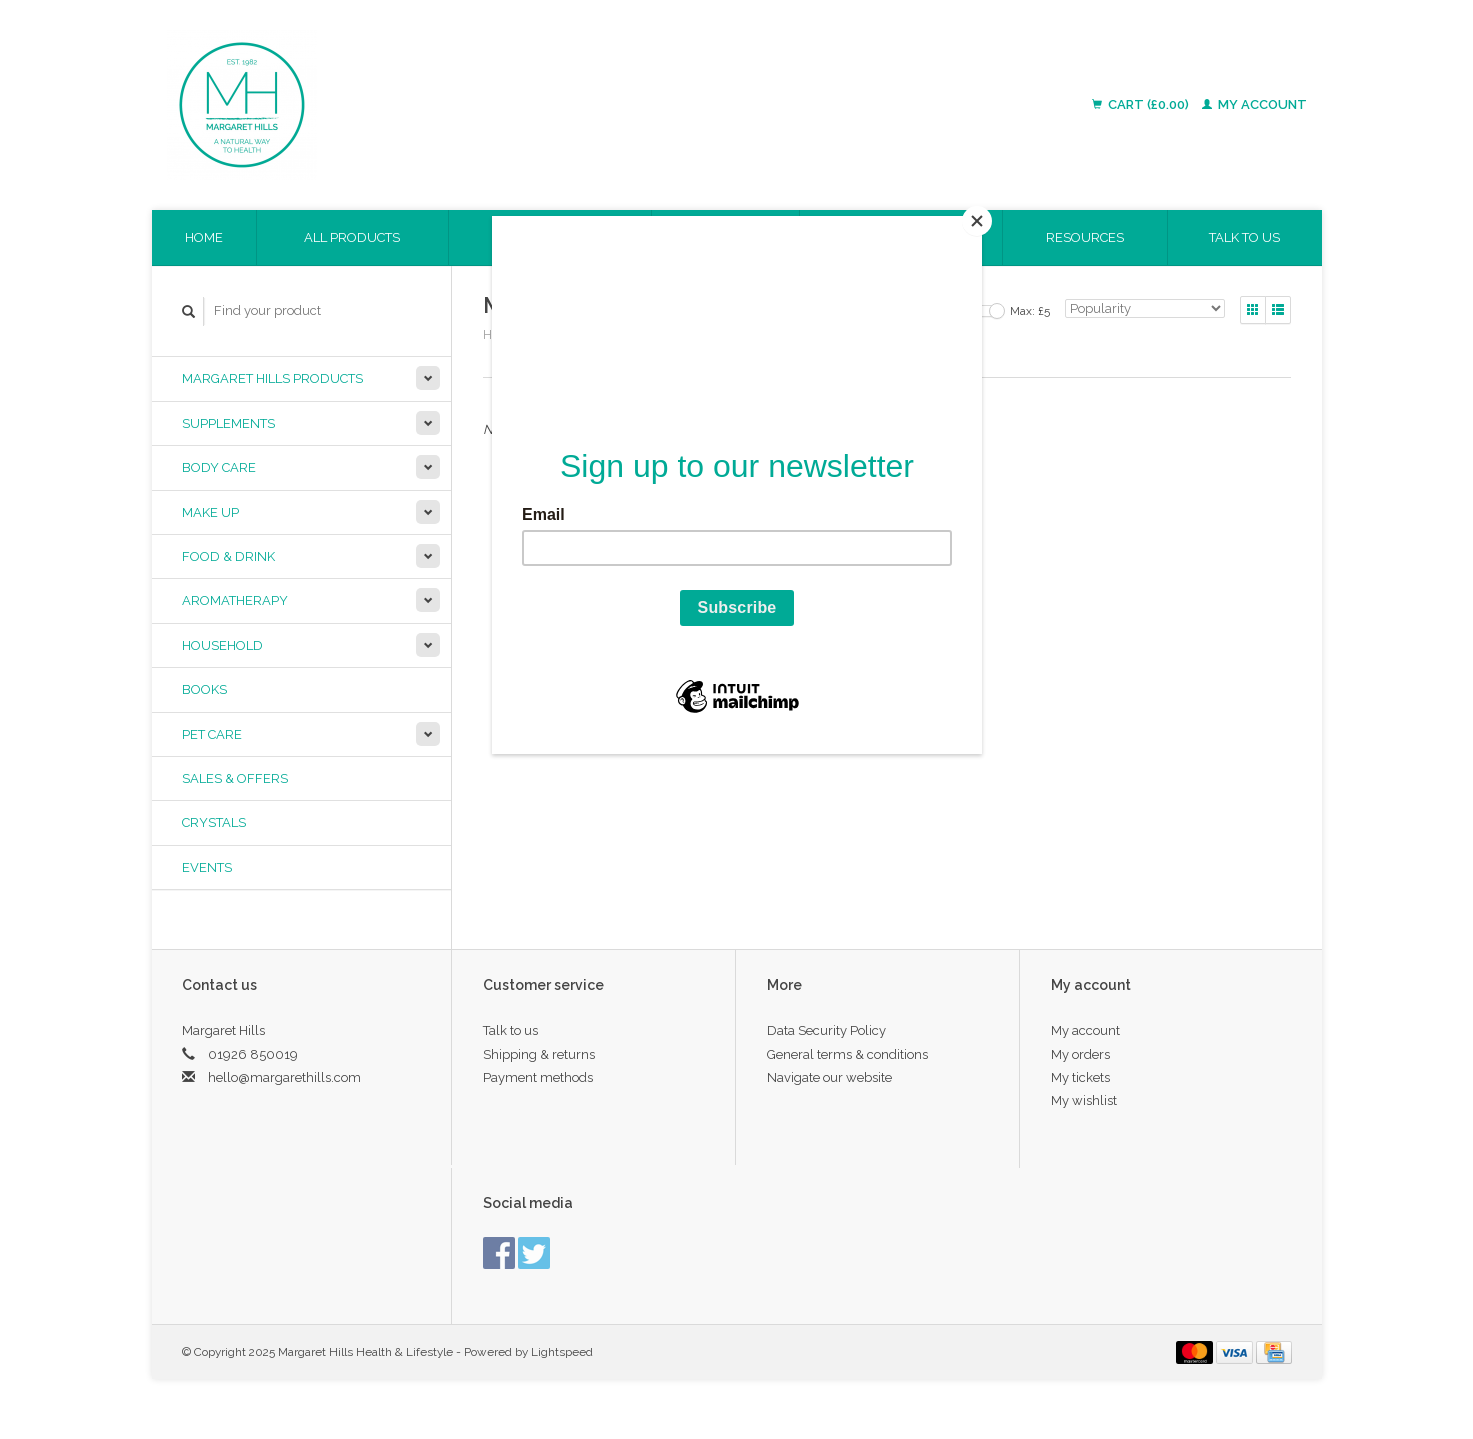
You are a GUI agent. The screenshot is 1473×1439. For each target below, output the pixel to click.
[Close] (977, 221)
